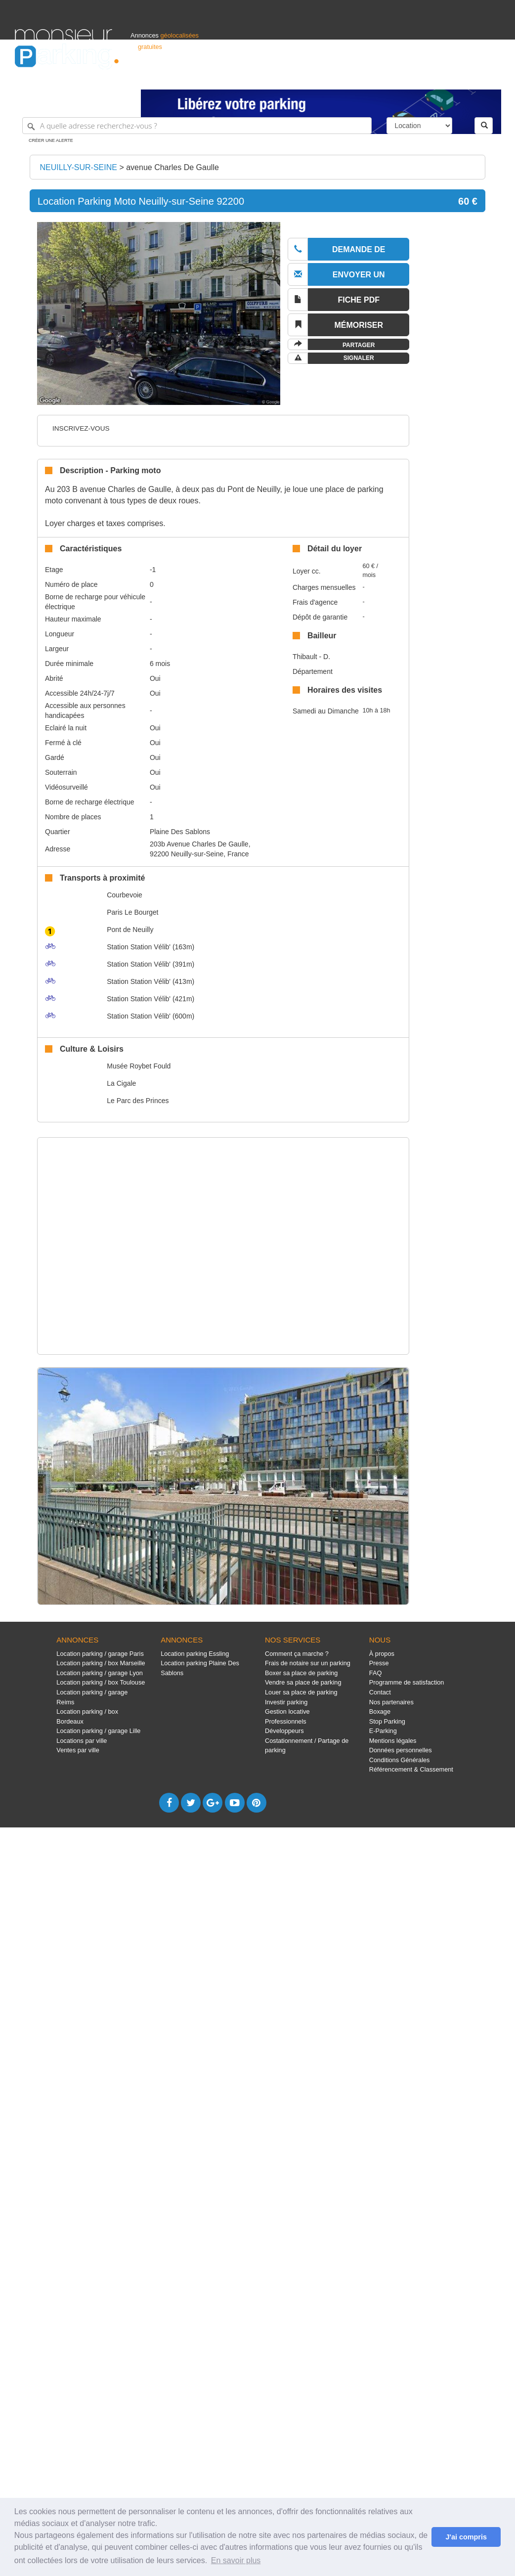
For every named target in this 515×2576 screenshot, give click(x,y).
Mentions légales (393, 1740)
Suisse (490, 77)
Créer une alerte (51, 140)
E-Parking (383, 1730)
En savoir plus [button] (236, 2560)
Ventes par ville (77, 1750)
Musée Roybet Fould (139, 1066)
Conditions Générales (399, 1760)
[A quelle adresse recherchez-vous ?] (197, 125)
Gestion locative (287, 1711)
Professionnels (337, 77)
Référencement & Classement (411, 1769)
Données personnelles (400, 1750)
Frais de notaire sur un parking (307, 1663)
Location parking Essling (195, 1653)
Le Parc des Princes (138, 1101)
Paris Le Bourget (132, 912)
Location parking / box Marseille (100, 1663)
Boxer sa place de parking (301, 1673)
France (436, 77)
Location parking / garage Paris (99, 1653)
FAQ (375, 1673)
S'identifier (377, 77)
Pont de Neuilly (130, 929)
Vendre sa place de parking (303, 1682)
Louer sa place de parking (301, 1692)
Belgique (463, 77)
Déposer (409, 77)
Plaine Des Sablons (180, 832)
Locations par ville (81, 1740)
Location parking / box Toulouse (100, 1682)
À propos (381, 1653)
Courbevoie (124, 895)
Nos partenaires (391, 1702)
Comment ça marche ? (297, 1653)
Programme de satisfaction (406, 1682)
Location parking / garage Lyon (99, 1673)
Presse (379, 1663)
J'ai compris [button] (465, 2537)
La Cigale (121, 1083)
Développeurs (284, 1730)
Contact (380, 1692)
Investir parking (286, 1702)
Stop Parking (387, 1721)
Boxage (379, 1711)
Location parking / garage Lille (98, 1730)
